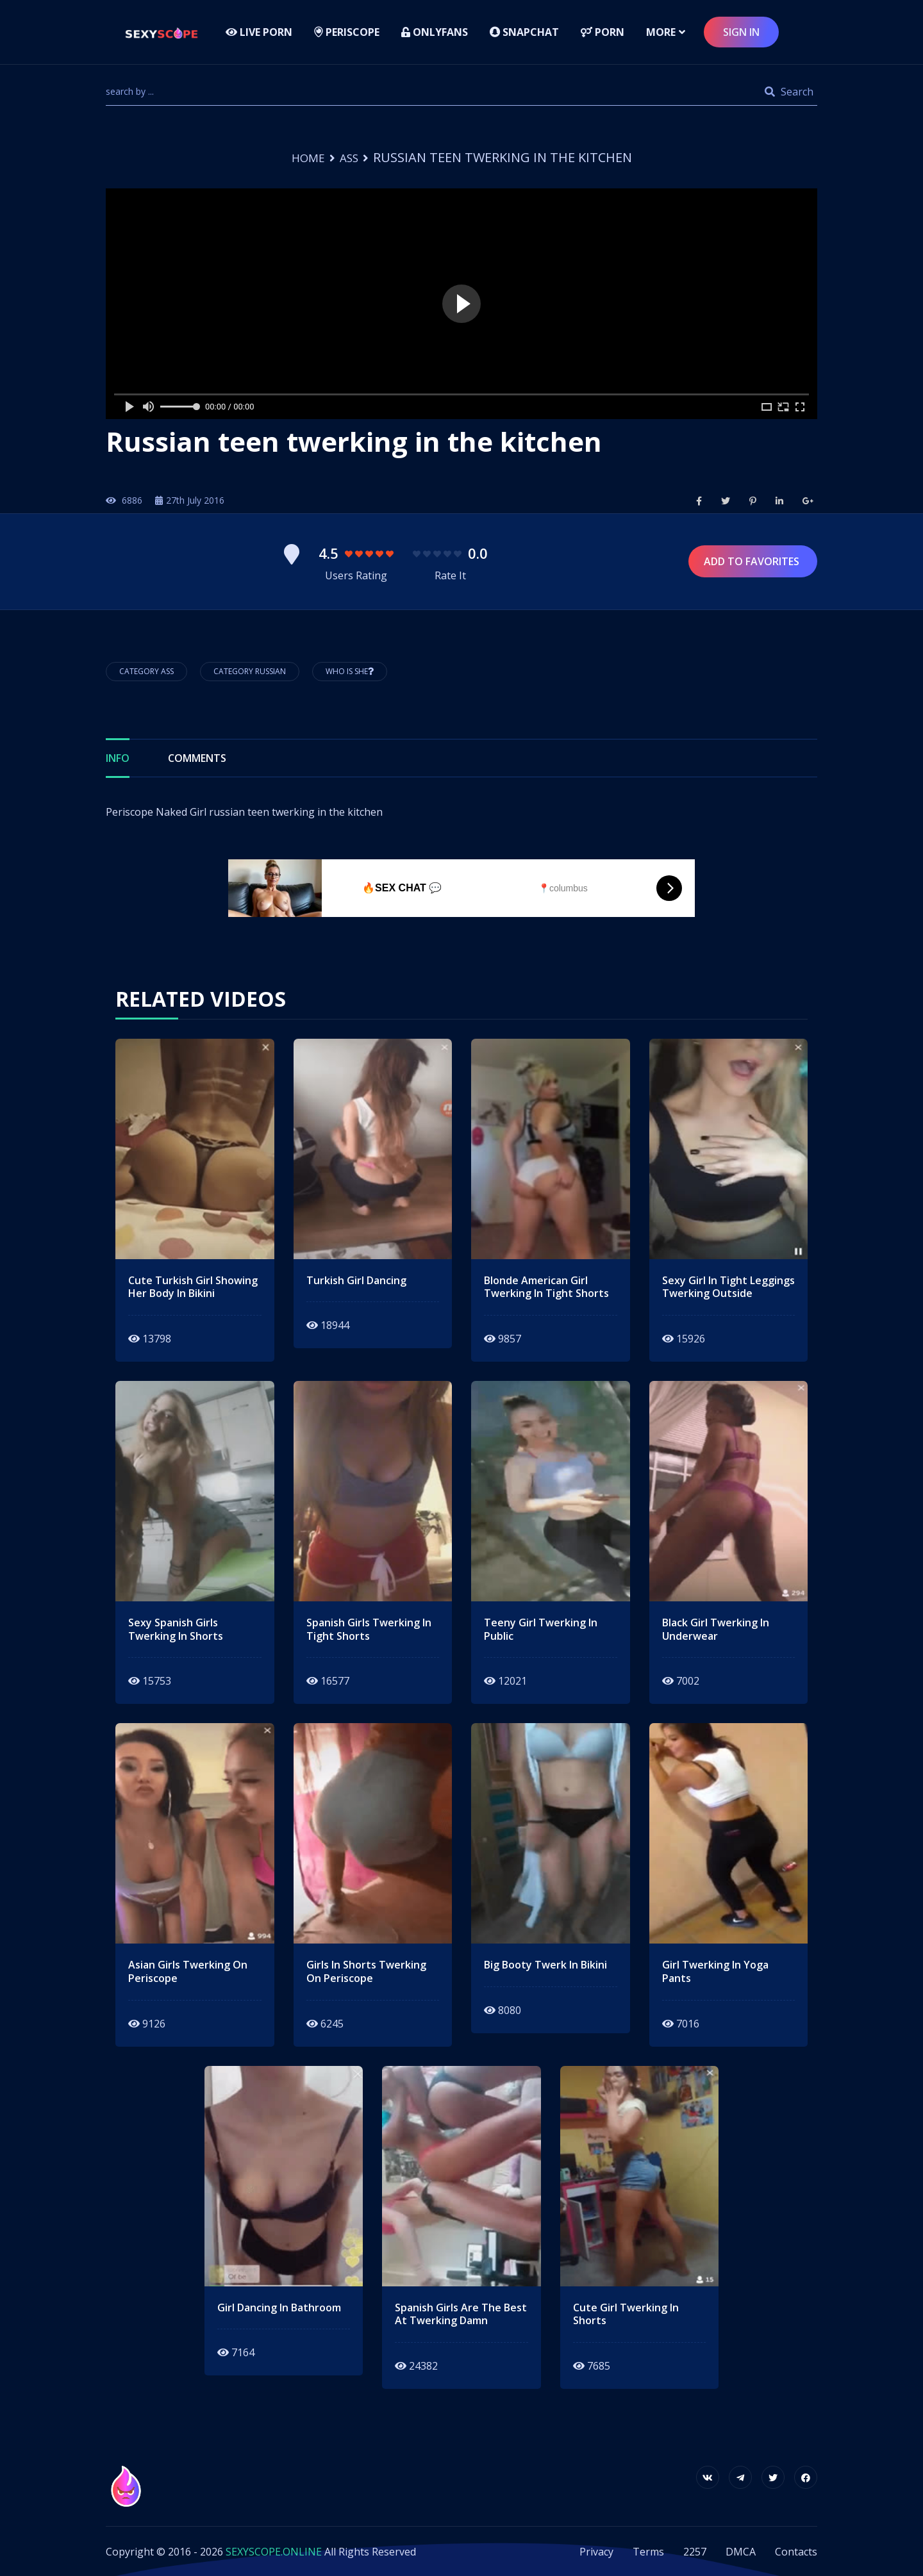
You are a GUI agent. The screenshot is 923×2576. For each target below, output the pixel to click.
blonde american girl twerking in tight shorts (546, 1286)
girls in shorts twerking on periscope (366, 1971)
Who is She (350, 670)
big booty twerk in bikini (545, 1964)
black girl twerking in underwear (715, 1628)
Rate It (450, 575)
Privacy (596, 2551)
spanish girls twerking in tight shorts (368, 1628)
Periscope (346, 32)
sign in (741, 32)
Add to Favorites (753, 561)
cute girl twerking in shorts (626, 2313)
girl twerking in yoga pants (715, 1971)
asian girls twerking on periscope (187, 1971)
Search (789, 92)
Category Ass (146, 670)
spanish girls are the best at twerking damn (461, 2313)
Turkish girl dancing (356, 1280)
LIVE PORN (259, 32)
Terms (648, 2551)
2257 (694, 2551)
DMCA (741, 2551)
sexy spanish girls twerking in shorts (175, 1628)
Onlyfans (434, 32)
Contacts (796, 2551)
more (661, 32)
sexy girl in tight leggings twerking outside (728, 1286)
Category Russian (249, 670)
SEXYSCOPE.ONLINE (274, 2551)
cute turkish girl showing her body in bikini (193, 1286)
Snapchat (524, 32)
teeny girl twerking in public (540, 1628)
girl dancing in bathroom (279, 2307)
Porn (602, 32)
